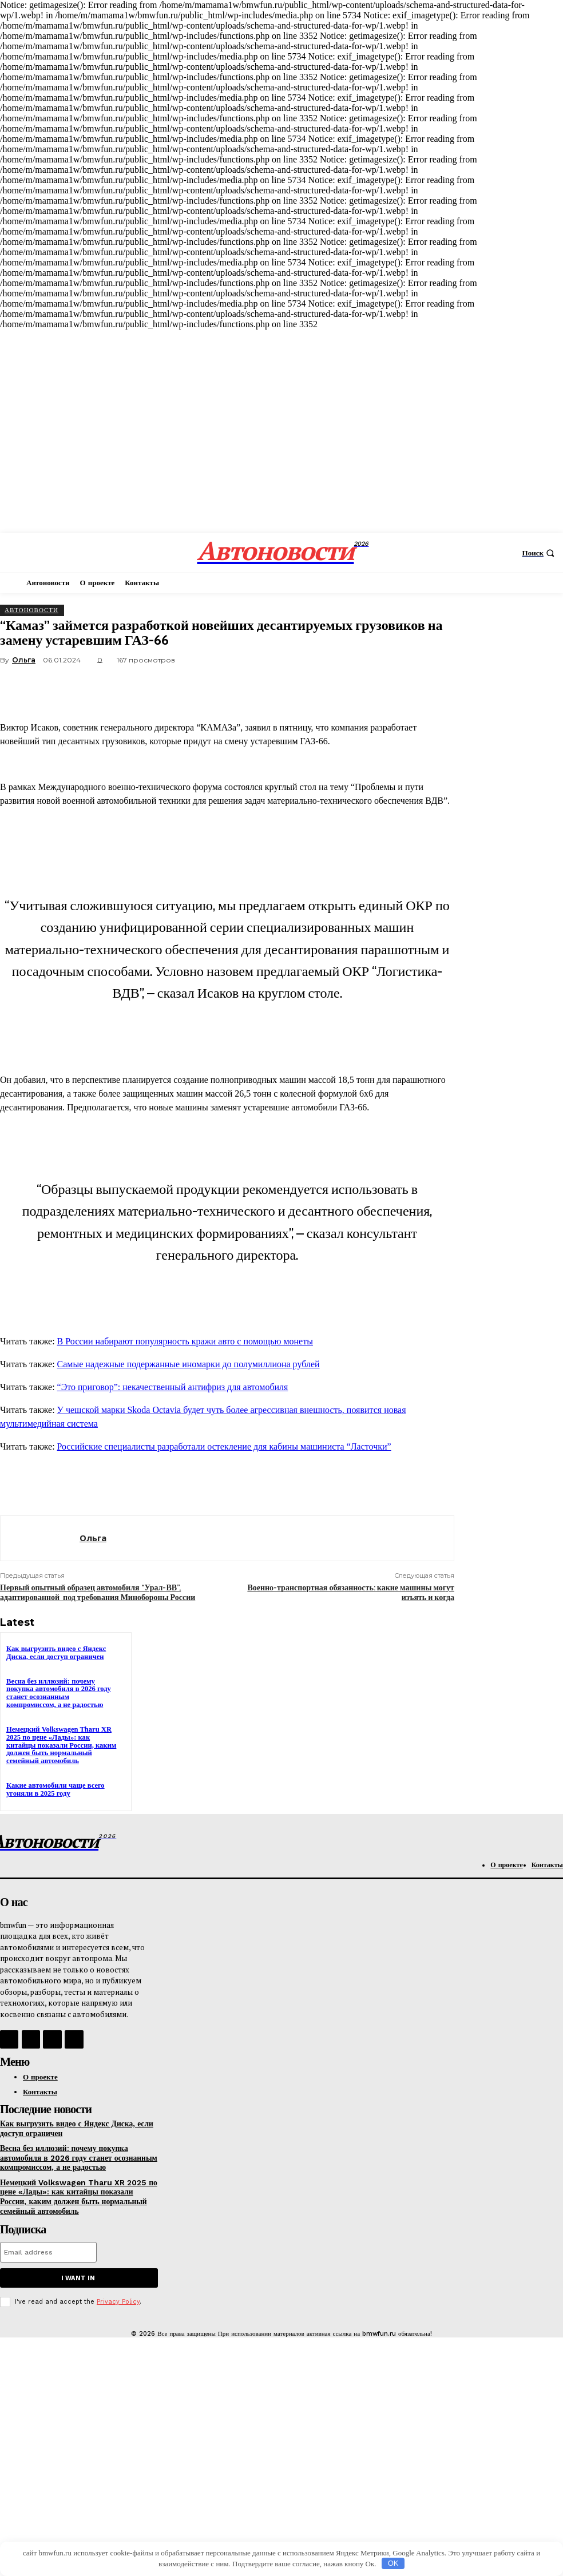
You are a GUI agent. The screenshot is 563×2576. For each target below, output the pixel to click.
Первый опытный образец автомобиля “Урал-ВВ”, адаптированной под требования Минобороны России (97, 1592)
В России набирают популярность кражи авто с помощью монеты (185, 1341)
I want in (77, 2265)
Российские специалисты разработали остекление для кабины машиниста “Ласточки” (224, 1446)
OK (393, 2563)
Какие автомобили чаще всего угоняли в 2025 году (53, 1785)
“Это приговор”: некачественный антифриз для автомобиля (172, 1387)
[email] (48, 2240)
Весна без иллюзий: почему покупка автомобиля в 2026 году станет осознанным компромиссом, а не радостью (62, 1691)
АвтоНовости (31, 610)
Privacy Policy (118, 2289)
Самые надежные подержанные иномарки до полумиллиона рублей (188, 1364)
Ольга (23, 660)
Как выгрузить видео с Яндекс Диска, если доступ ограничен (53, 1652)
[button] (539, 553)
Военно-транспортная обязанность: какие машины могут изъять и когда (350, 1592)
